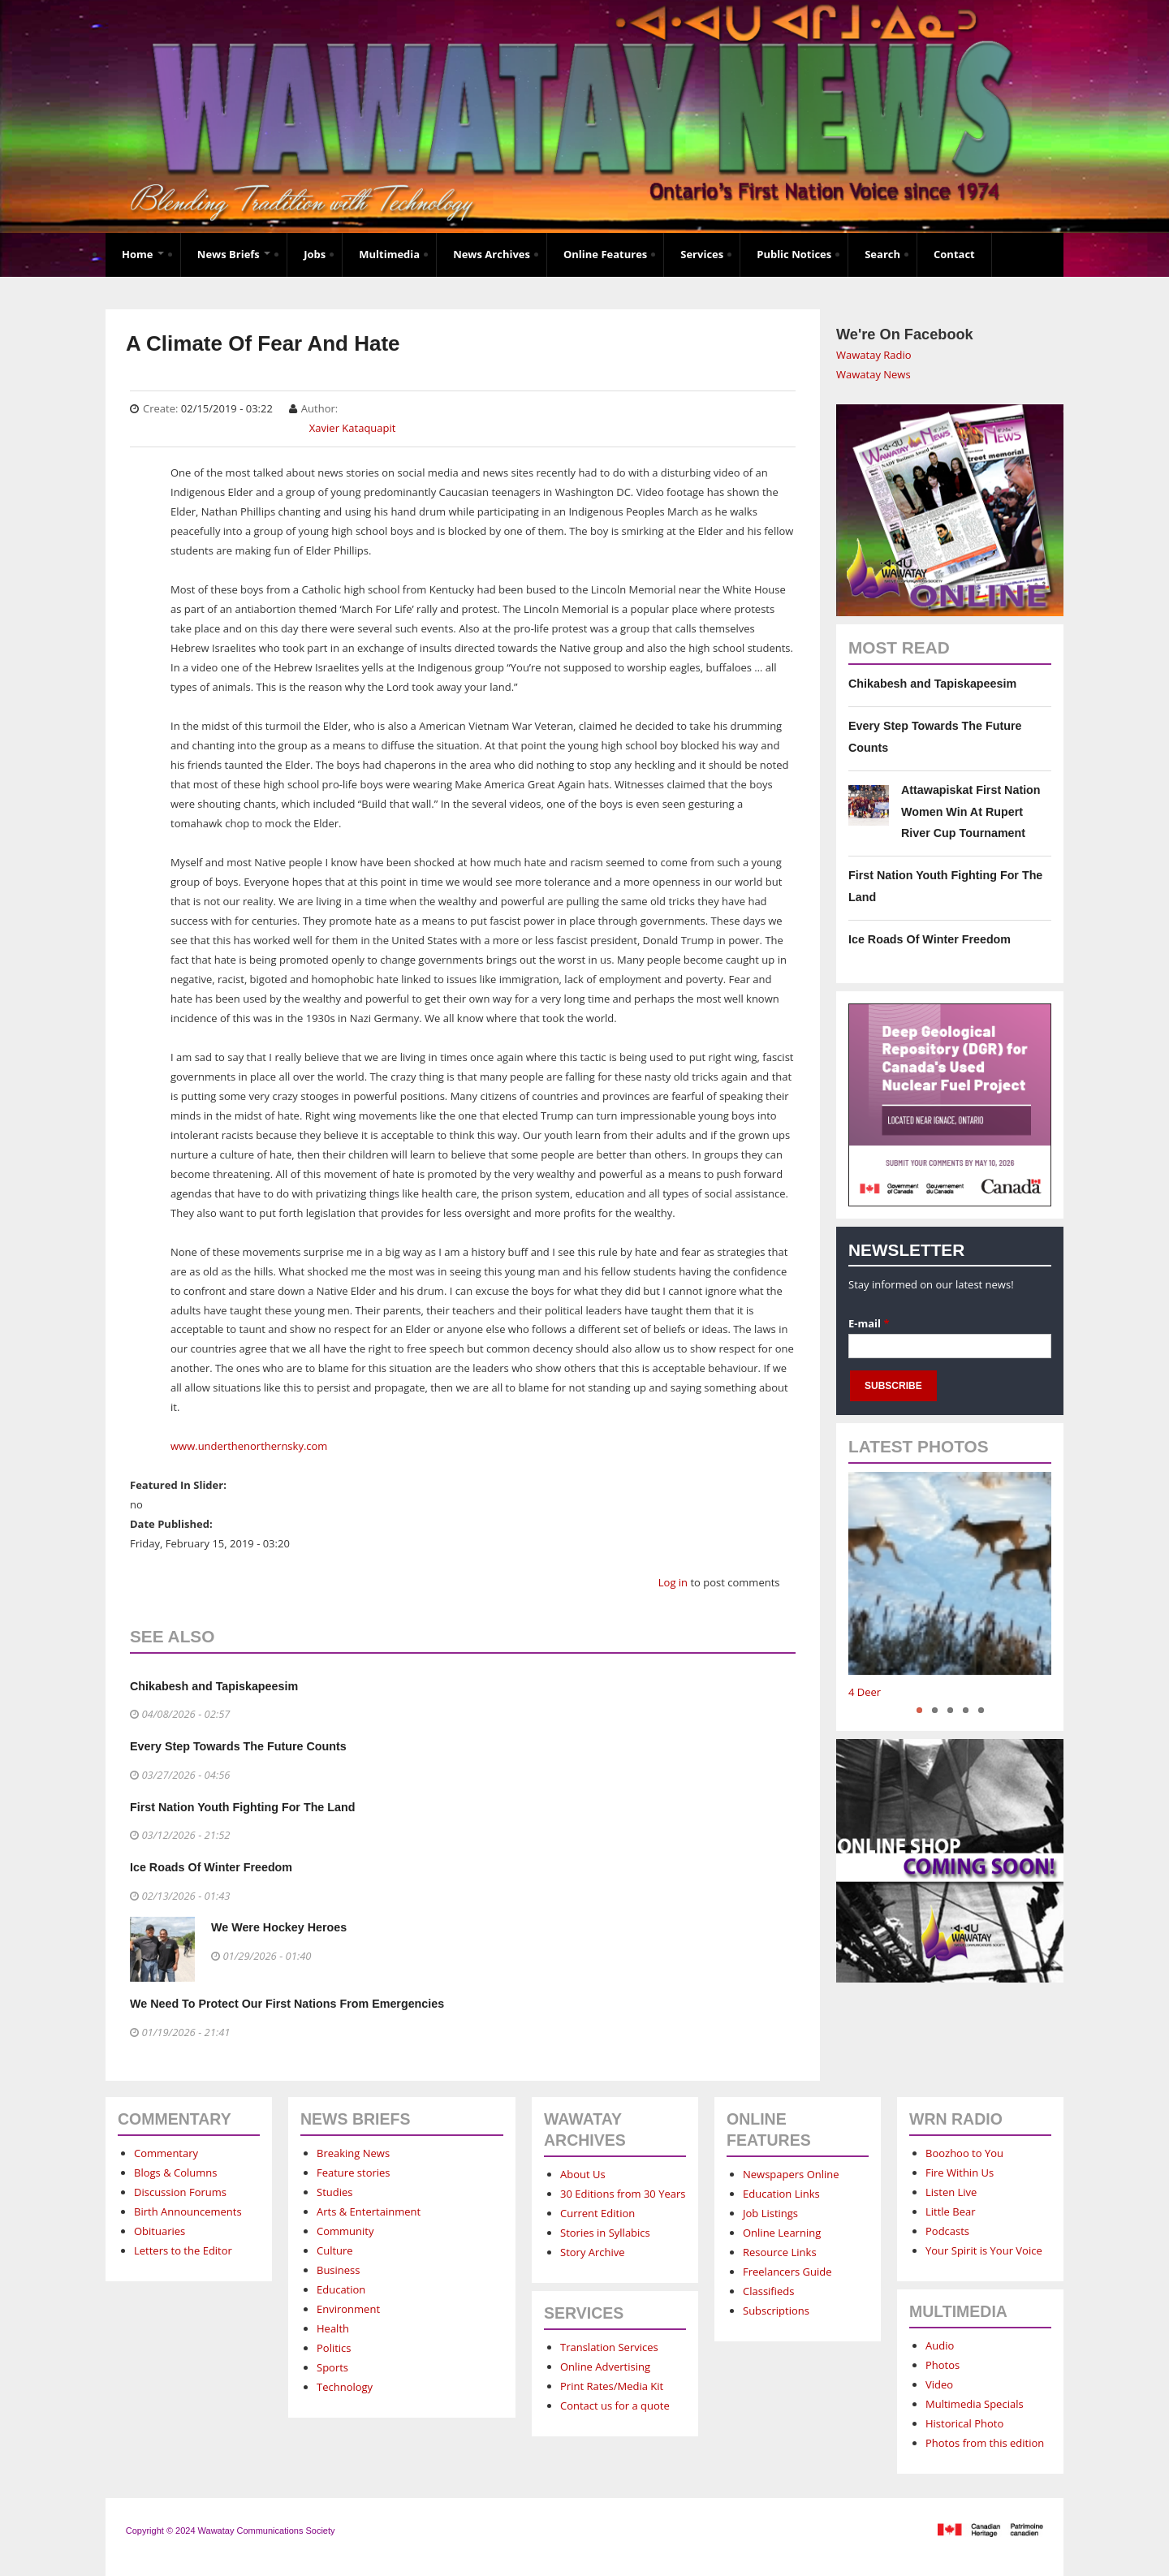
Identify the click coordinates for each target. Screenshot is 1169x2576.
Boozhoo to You (964, 2153)
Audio (939, 2345)
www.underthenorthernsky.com (248, 1446)
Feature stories (353, 2172)
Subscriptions (776, 2310)
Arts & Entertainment (369, 2211)
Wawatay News (873, 374)
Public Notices (794, 254)
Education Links (781, 2193)
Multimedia (389, 254)
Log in (673, 1582)
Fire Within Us (959, 2172)
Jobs (315, 254)
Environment (348, 2309)
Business (338, 2270)
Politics (334, 2348)
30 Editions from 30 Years (622, 2193)
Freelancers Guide (787, 2271)
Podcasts (947, 2231)
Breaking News (353, 2153)
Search (882, 254)
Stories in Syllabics (605, 2232)
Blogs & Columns (175, 2172)
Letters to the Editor (183, 2250)
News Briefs (233, 254)
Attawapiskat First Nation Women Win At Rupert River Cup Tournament (971, 811)
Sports (332, 2367)
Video (939, 2384)
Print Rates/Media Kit (611, 2386)
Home (143, 254)
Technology (345, 2387)
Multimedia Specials (974, 2404)
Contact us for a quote (615, 2405)
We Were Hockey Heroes (279, 1927)
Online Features (605, 254)
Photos (942, 2365)
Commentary (166, 2153)
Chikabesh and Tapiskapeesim (214, 1686)
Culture (335, 2250)
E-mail (869, 1323)
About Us (583, 2174)
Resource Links (780, 2252)
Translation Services (609, 2347)
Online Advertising (605, 2366)
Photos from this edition (984, 2443)
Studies (334, 2192)
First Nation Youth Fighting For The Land (242, 1807)
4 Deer (864, 1692)
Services (701, 254)
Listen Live (951, 2192)
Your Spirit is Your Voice (983, 2250)
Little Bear (950, 2211)
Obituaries (159, 2231)
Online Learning (782, 2232)
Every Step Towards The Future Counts (238, 1746)
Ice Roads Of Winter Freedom (211, 1867)
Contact (954, 254)
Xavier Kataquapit (352, 428)
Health (333, 2328)
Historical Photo (964, 2423)
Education (341, 2289)
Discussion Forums (180, 2192)
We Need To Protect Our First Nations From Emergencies (287, 2003)
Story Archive (592, 2252)
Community (345, 2231)
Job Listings (770, 2213)
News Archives (491, 254)
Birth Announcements (188, 2211)
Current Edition (597, 2213)
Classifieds (768, 2291)
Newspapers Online (791, 2174)
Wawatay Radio (874, 354)
